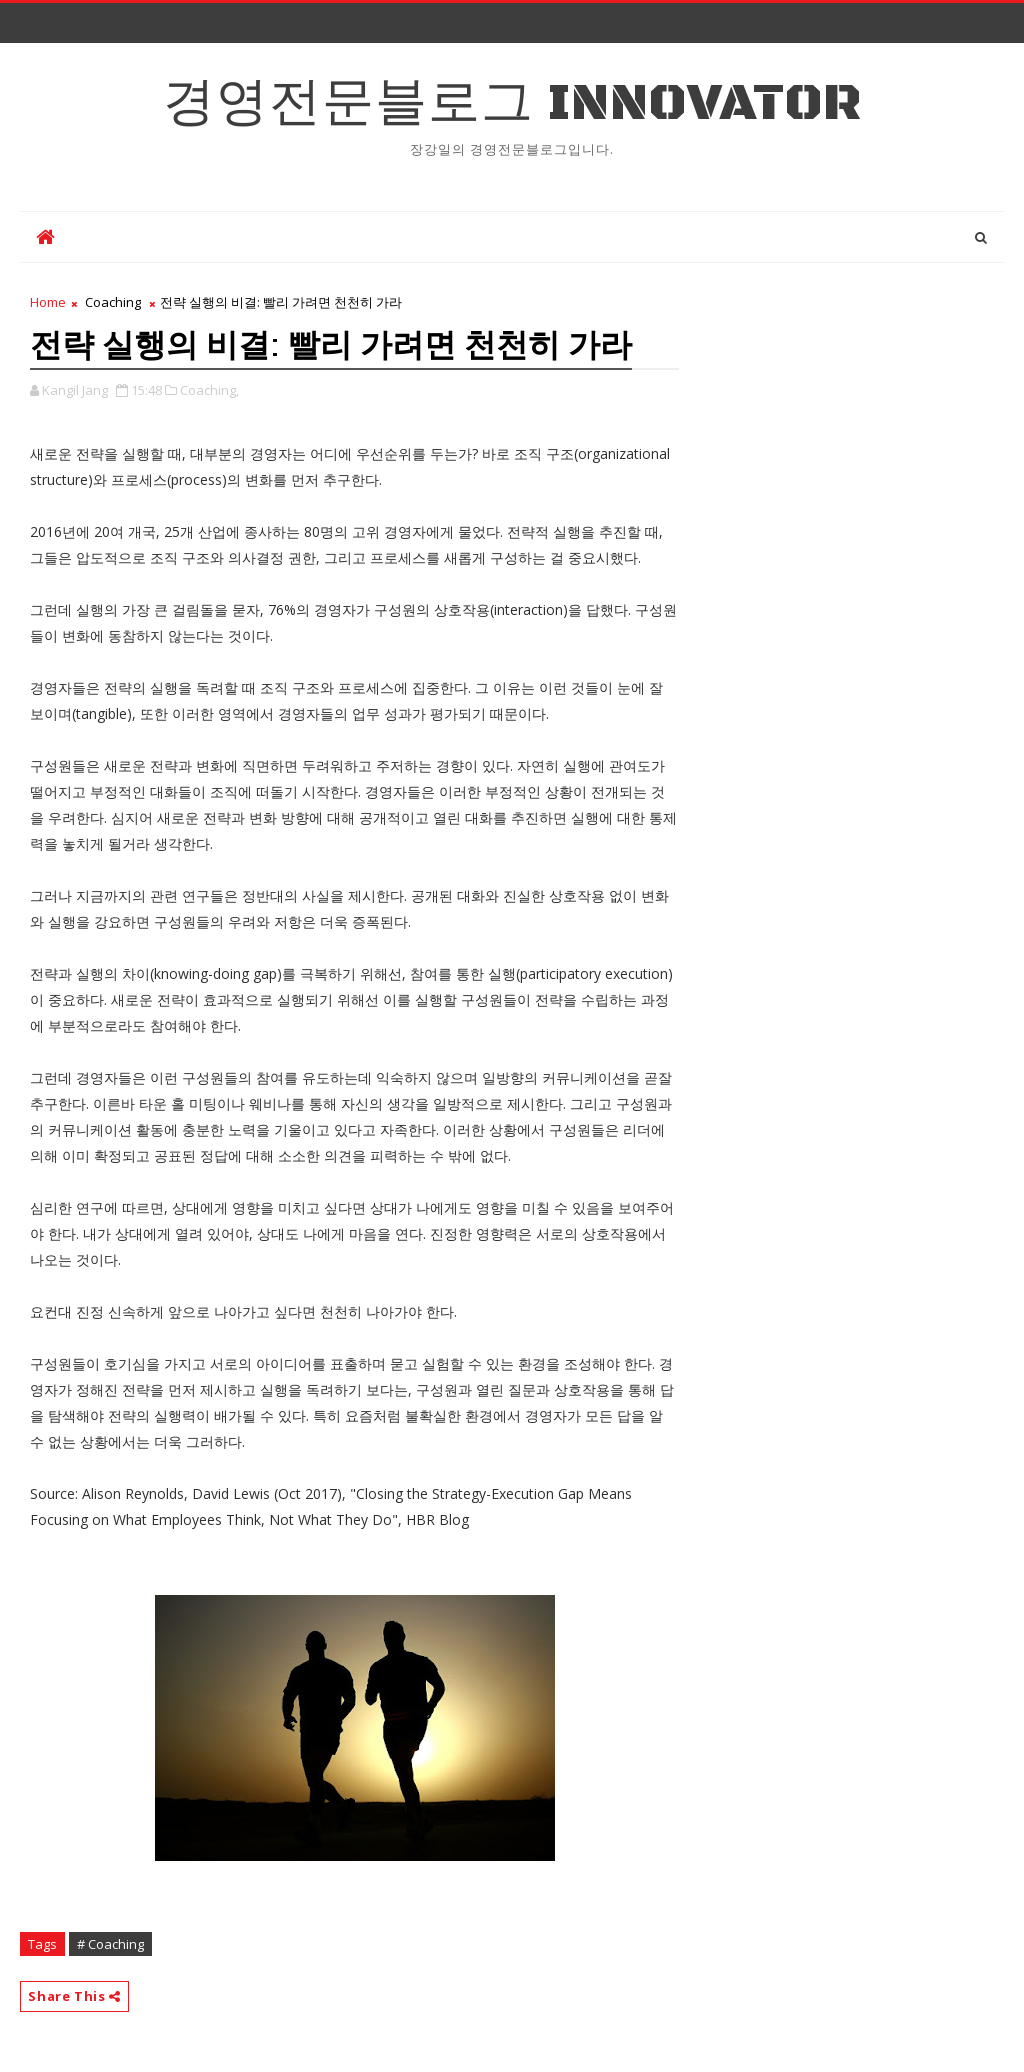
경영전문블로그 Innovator (512, 103)
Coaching (113, 302)
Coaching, (209, 390)
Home (48, 302)
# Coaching (110, 1944)
